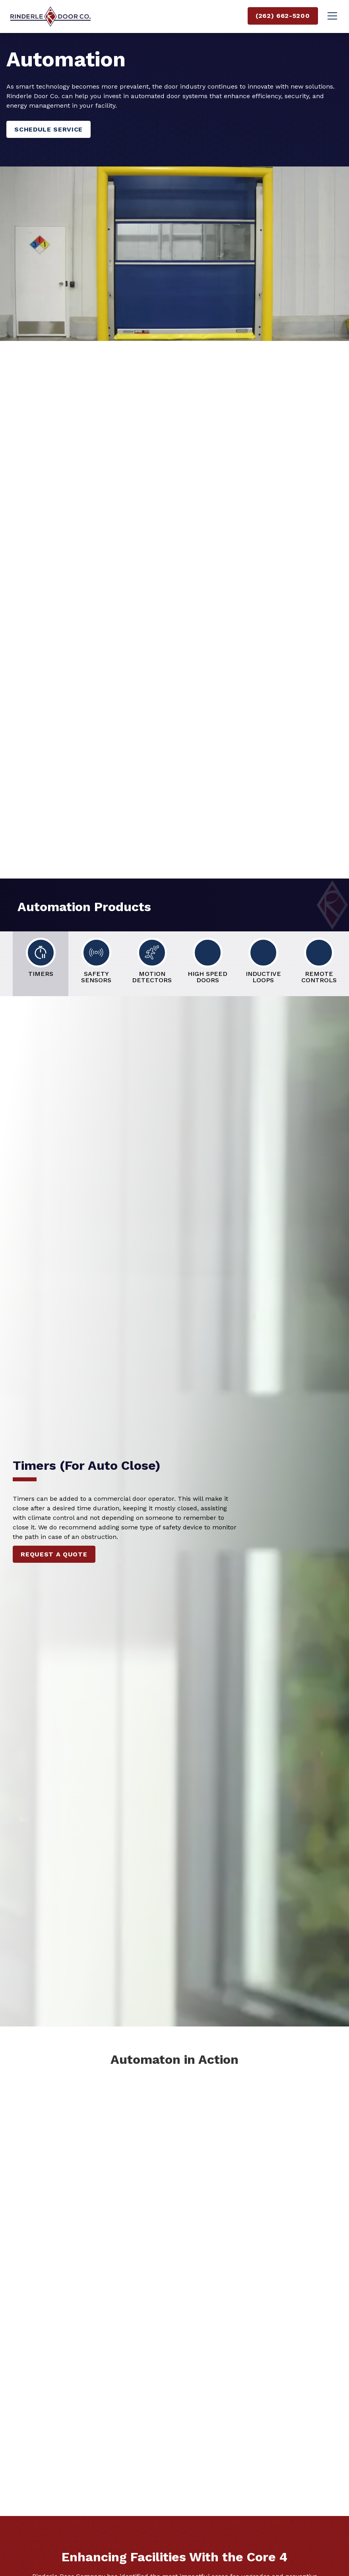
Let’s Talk (45, 509)
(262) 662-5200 (283, 15)
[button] (331, 15)
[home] (50, 16)
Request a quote (54, 1554)
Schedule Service (48, 129)
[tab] (40, 963)
